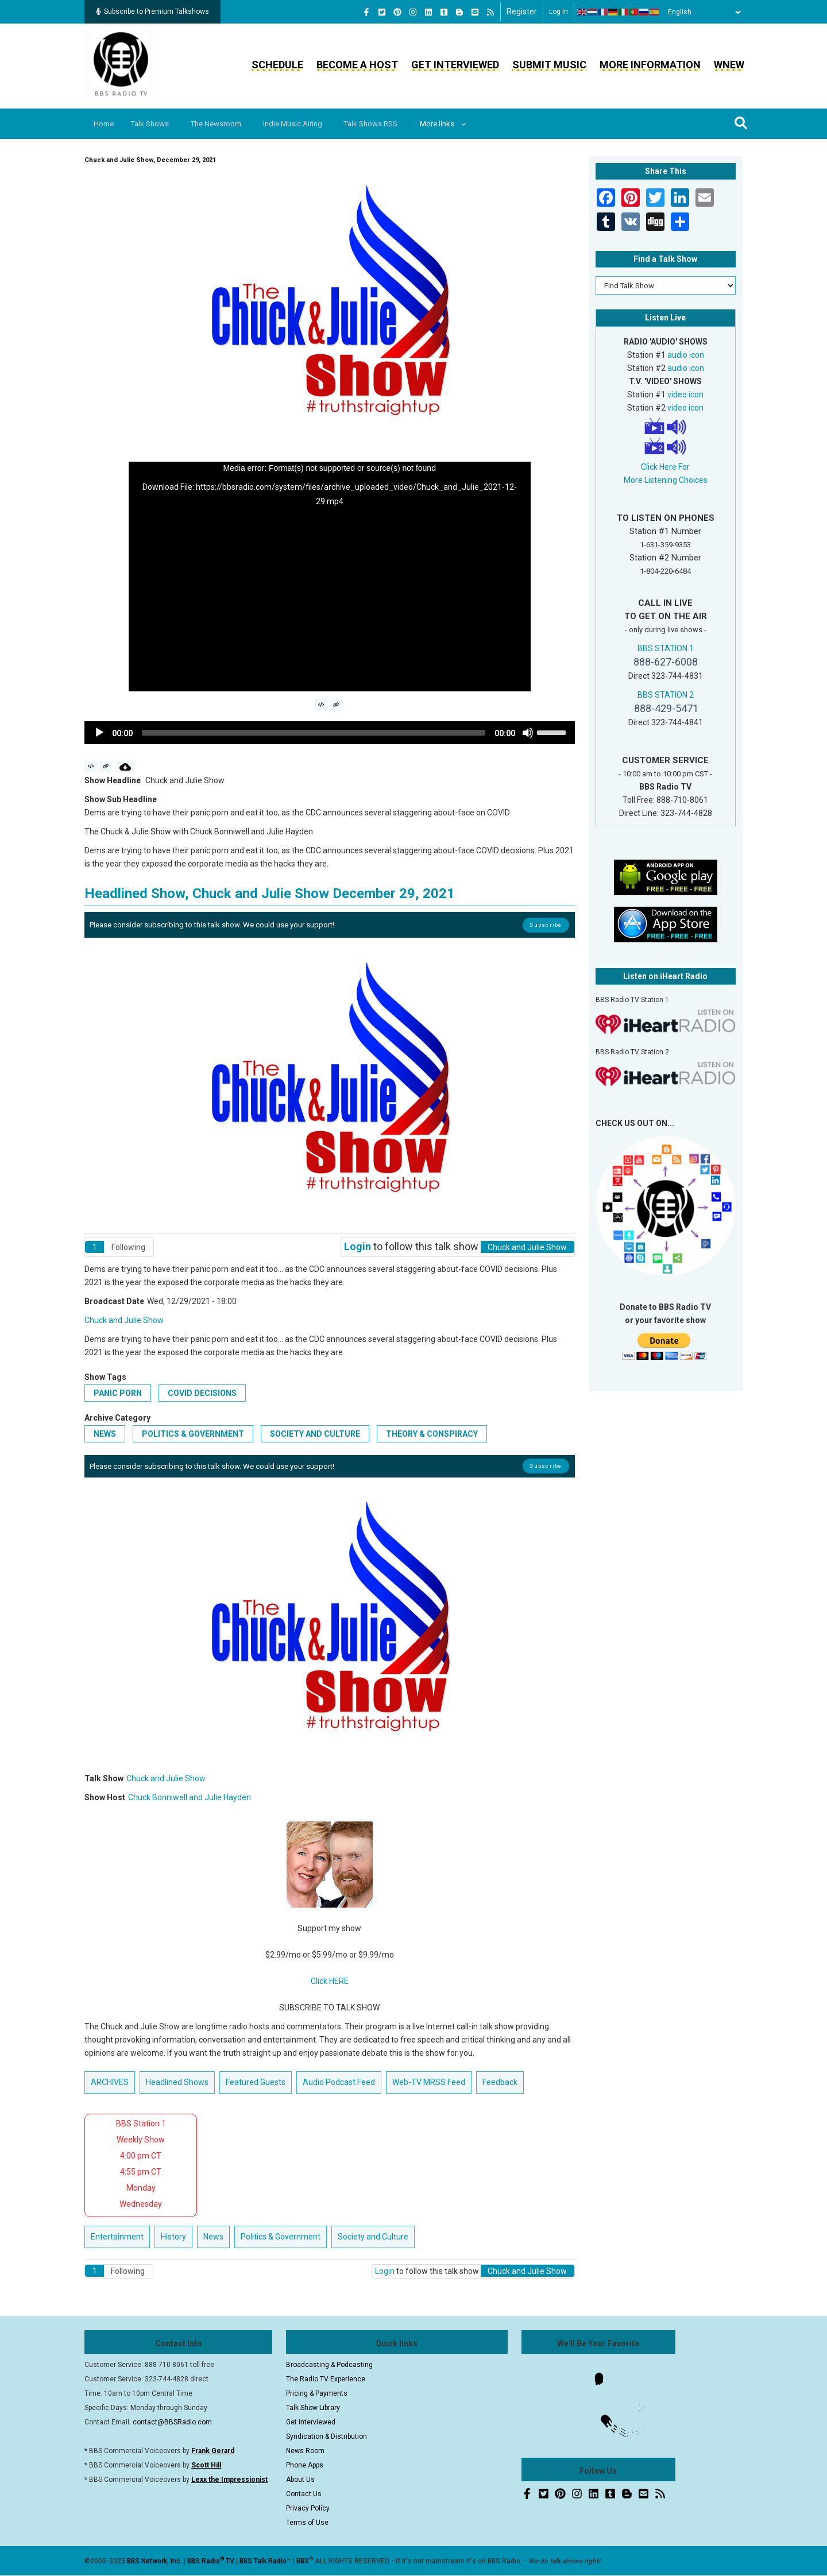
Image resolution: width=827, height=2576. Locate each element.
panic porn (118, 1393)
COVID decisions (202, 1393)
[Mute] (528, 732)
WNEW (729, 65)
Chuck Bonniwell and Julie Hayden (189, 1797)
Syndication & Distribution (326, 2436)
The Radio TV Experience (325, 2379)
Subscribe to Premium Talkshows (152, 11)
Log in (558, 11)
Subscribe (546, 925)
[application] (330, 576)
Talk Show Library (313, 2408)
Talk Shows (155, 123)
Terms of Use (307, 2523)
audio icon (685, 354)
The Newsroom (225, 123)
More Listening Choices (666, 480)
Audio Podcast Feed (339, 2082)
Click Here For (665, 466)
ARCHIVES (110, 2082)
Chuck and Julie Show (124, 1320)
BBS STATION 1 (665, 648)
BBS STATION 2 (665, 694)
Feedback (499, 2082)
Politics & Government (193, 1433)
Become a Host (357, 65)
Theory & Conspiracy (432, 1433)
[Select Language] (701, 12)
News (105, 1433)
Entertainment (117, 2236)
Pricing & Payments (316, 2393)
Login (357, 1246)
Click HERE (330, 1981)
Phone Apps (304, 2465)
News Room (305, 2451)
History (173, 2236)
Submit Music (549, 65)
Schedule (277, 65)
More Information (650, 65)
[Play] (99, 732)
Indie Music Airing (305, 123)
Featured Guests (255, 2082)
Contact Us (304, 2494)
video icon (685, 394)
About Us (300, 2480)
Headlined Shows (177, 2082)
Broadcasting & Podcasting (329, 2365)
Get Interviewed (455, 65)
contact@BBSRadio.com (172, 2422)
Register (522, 11)
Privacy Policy (308, 2508)
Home (106, 123)
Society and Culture (315, 1433)
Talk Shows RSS (388, 123)
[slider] (313, 733)
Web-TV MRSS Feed (428, 2082)
